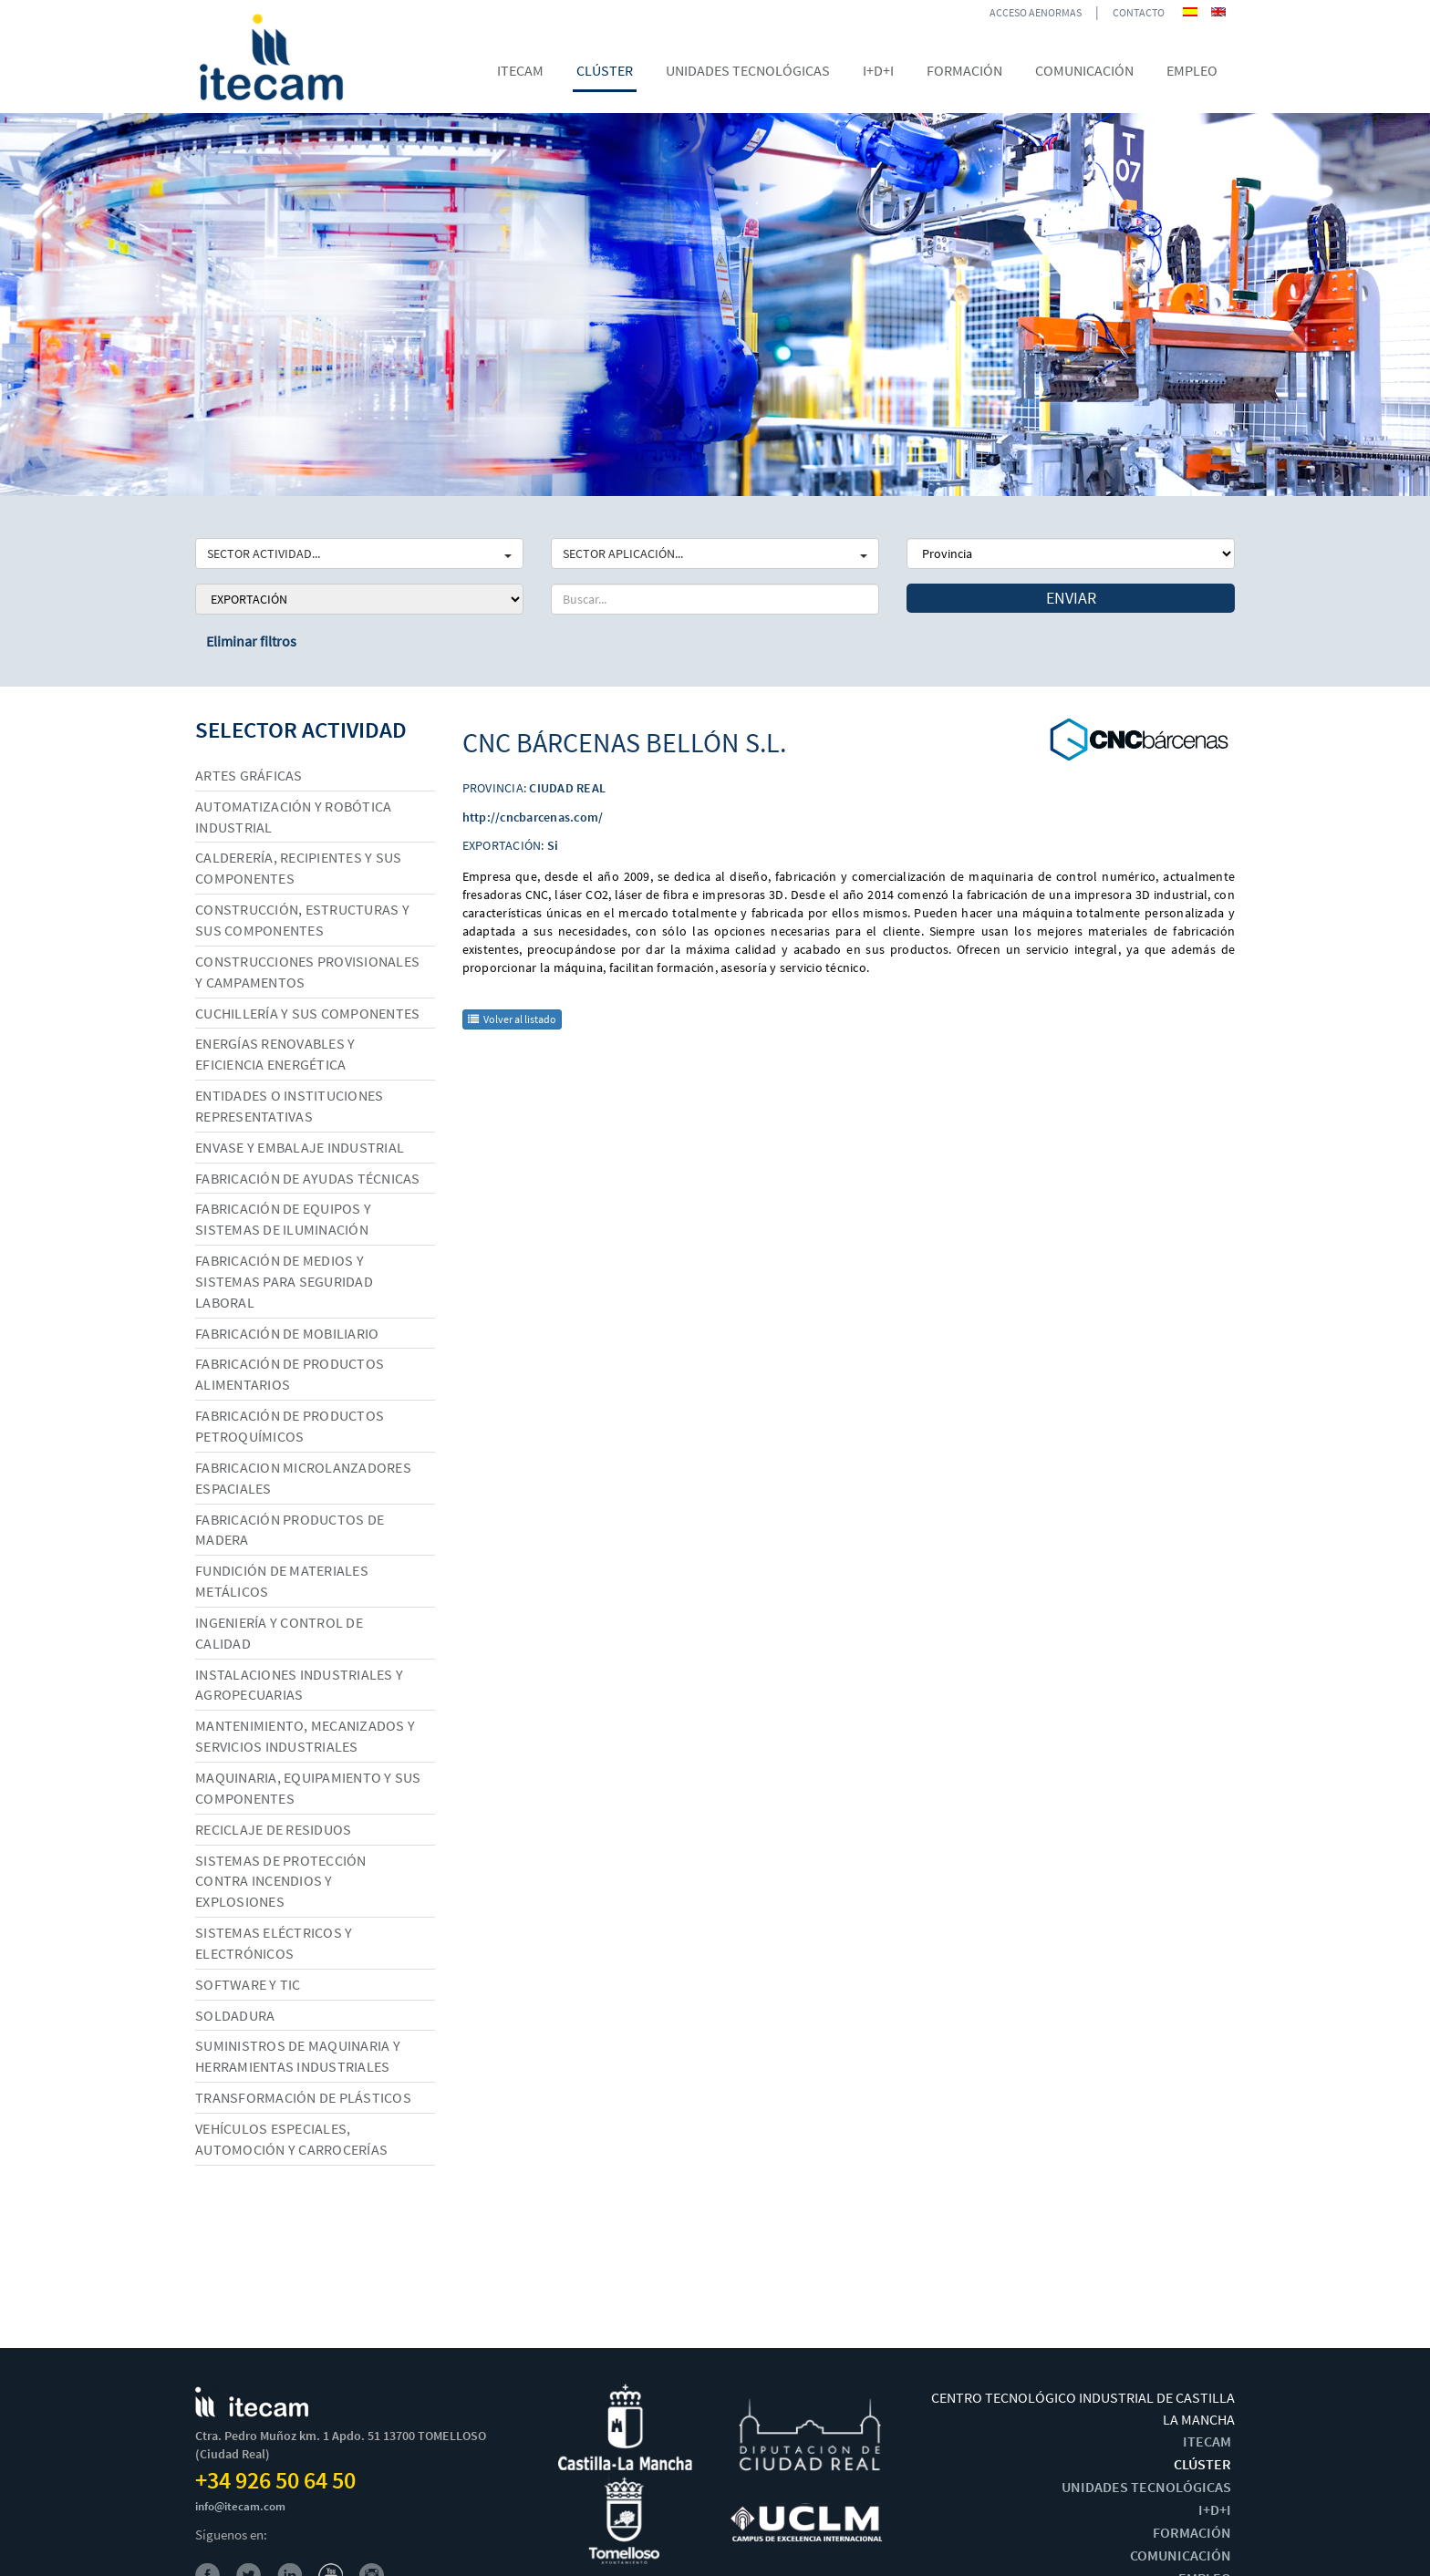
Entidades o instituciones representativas (289, 1105)
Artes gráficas (249, 775)
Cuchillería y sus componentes (307, 1013)
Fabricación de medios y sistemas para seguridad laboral (284, 1281)
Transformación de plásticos (303, 2097)
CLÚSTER (1202, 2464)
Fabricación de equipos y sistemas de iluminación (283, 1218)
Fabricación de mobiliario (286, 1333)
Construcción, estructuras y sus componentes (302, 919)
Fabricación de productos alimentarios (289, 1373)
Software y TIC (248, 1984)
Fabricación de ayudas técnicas (307, 1178)
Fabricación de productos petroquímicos (289, 1425)
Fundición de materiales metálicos (281, 1580)
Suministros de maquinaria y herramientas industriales (297, 2055)
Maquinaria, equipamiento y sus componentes (308, 1787)
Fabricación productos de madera (289, 1529)
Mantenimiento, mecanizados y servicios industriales (305, 1735)
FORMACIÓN (1192, 2532)
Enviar (1071, 597)
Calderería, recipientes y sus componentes (298, 867)
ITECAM (1207, 2441)
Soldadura (235, 2015)
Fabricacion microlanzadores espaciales (303, 1477)
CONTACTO (1139, 12)
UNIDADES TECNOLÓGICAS (1146, 2487)
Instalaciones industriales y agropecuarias (299, 1684)
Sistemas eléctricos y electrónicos (273, 1942)
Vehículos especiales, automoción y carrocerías (291, 2138)
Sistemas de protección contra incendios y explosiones (281, 1881)
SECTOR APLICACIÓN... (715, 553)
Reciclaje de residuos (273, 1829)
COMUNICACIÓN (1180, 2555)
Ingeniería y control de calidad (279, 1632)
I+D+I (1214, 2509)
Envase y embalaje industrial (299, 1147)
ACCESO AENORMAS (1036, 12)
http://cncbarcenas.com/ (533, 817)
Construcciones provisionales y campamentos (307, 971)
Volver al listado (512, 1019)
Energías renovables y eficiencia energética (275, 1053)
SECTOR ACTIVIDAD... (359, 553)
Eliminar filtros (251, 641)
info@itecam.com (240, 2506)
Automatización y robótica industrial (293, 816)
